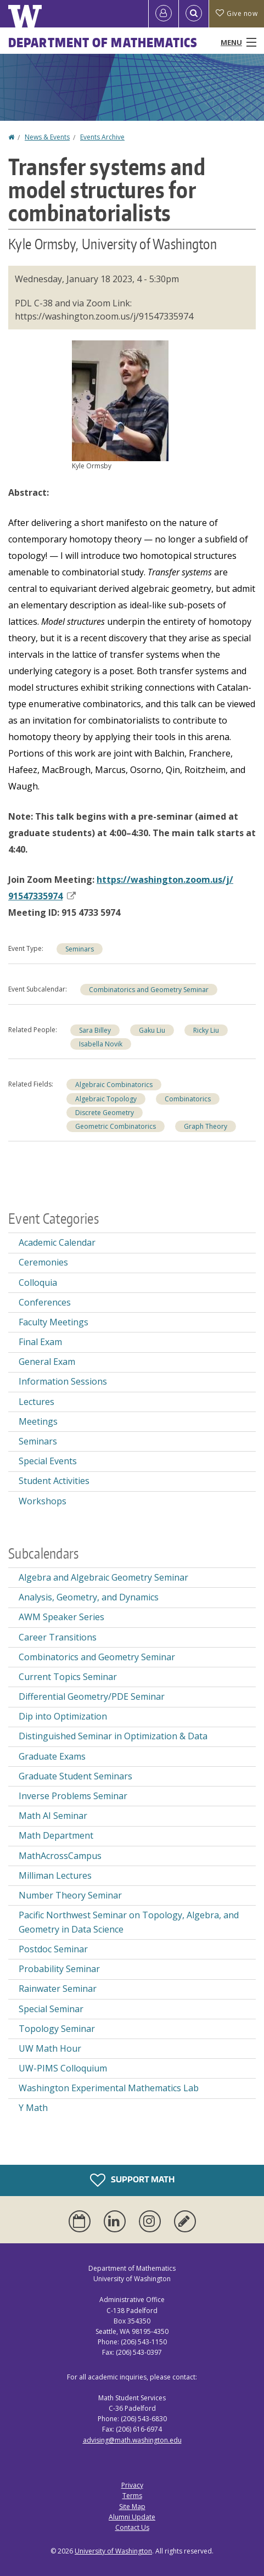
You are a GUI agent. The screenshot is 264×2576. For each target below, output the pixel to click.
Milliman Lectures (55, 1875)
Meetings (38, 1421)
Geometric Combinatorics (115, 1126)
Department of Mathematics (103, 42)
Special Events (48, 1461)
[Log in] (163, 13)
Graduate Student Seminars (75, 1776)
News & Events (47, 137)
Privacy (132, 2485)
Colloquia (38, 1282)
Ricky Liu (206, 1030)
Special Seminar (51, 2009)
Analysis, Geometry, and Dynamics (89, 1597)
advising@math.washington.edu (132, 2440)
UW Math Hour (50, 2048)
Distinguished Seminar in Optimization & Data (113, 1736)
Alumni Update (132, 2517)
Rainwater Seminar (58, 1989)
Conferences (45, 1302)
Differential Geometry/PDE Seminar (92, 1696)
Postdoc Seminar (53, 1949)
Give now (236, 13)
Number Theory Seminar (70, 1895)
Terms (132, 2495)
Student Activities (54, 1481)
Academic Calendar (57, 1242)
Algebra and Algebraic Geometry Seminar (103, 1577)
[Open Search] (194, 13)
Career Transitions (58, 1637)
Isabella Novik (100, 1044)
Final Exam (40, 1342)
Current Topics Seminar (68, 1677)
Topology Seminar (57, 2029)
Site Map (132, 2506)
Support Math (132, 2180)
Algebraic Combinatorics (114, 1084)
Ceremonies (43, 1262)
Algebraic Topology (106, 1099)
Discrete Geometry (104, 1112)
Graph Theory (205, 1126)
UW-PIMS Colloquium (63, 2068)
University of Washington (113, 2551)
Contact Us (132, 2527)
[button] (120, 400)
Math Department (56, 1835)
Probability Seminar (59, 1969)
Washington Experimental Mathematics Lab (109, 2088)
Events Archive (102, 137)
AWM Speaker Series (61, 1617)
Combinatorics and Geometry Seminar (149, 989)
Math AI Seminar (53, 1816)
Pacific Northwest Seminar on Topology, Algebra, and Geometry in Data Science (129, 1922)
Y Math (33, 2108)
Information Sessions (63, 1381)
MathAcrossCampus (60, 1856)
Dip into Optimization (63, 1716)
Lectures (36, 1402)
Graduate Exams (52, 1756)
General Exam (47, 1362)
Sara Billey (95, 1030)
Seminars (79, 949)
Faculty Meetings (53, 1322)
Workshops (42, 1501)
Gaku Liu (152, 1030)
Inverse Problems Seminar (73, 1796)
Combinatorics (188, 1099)
